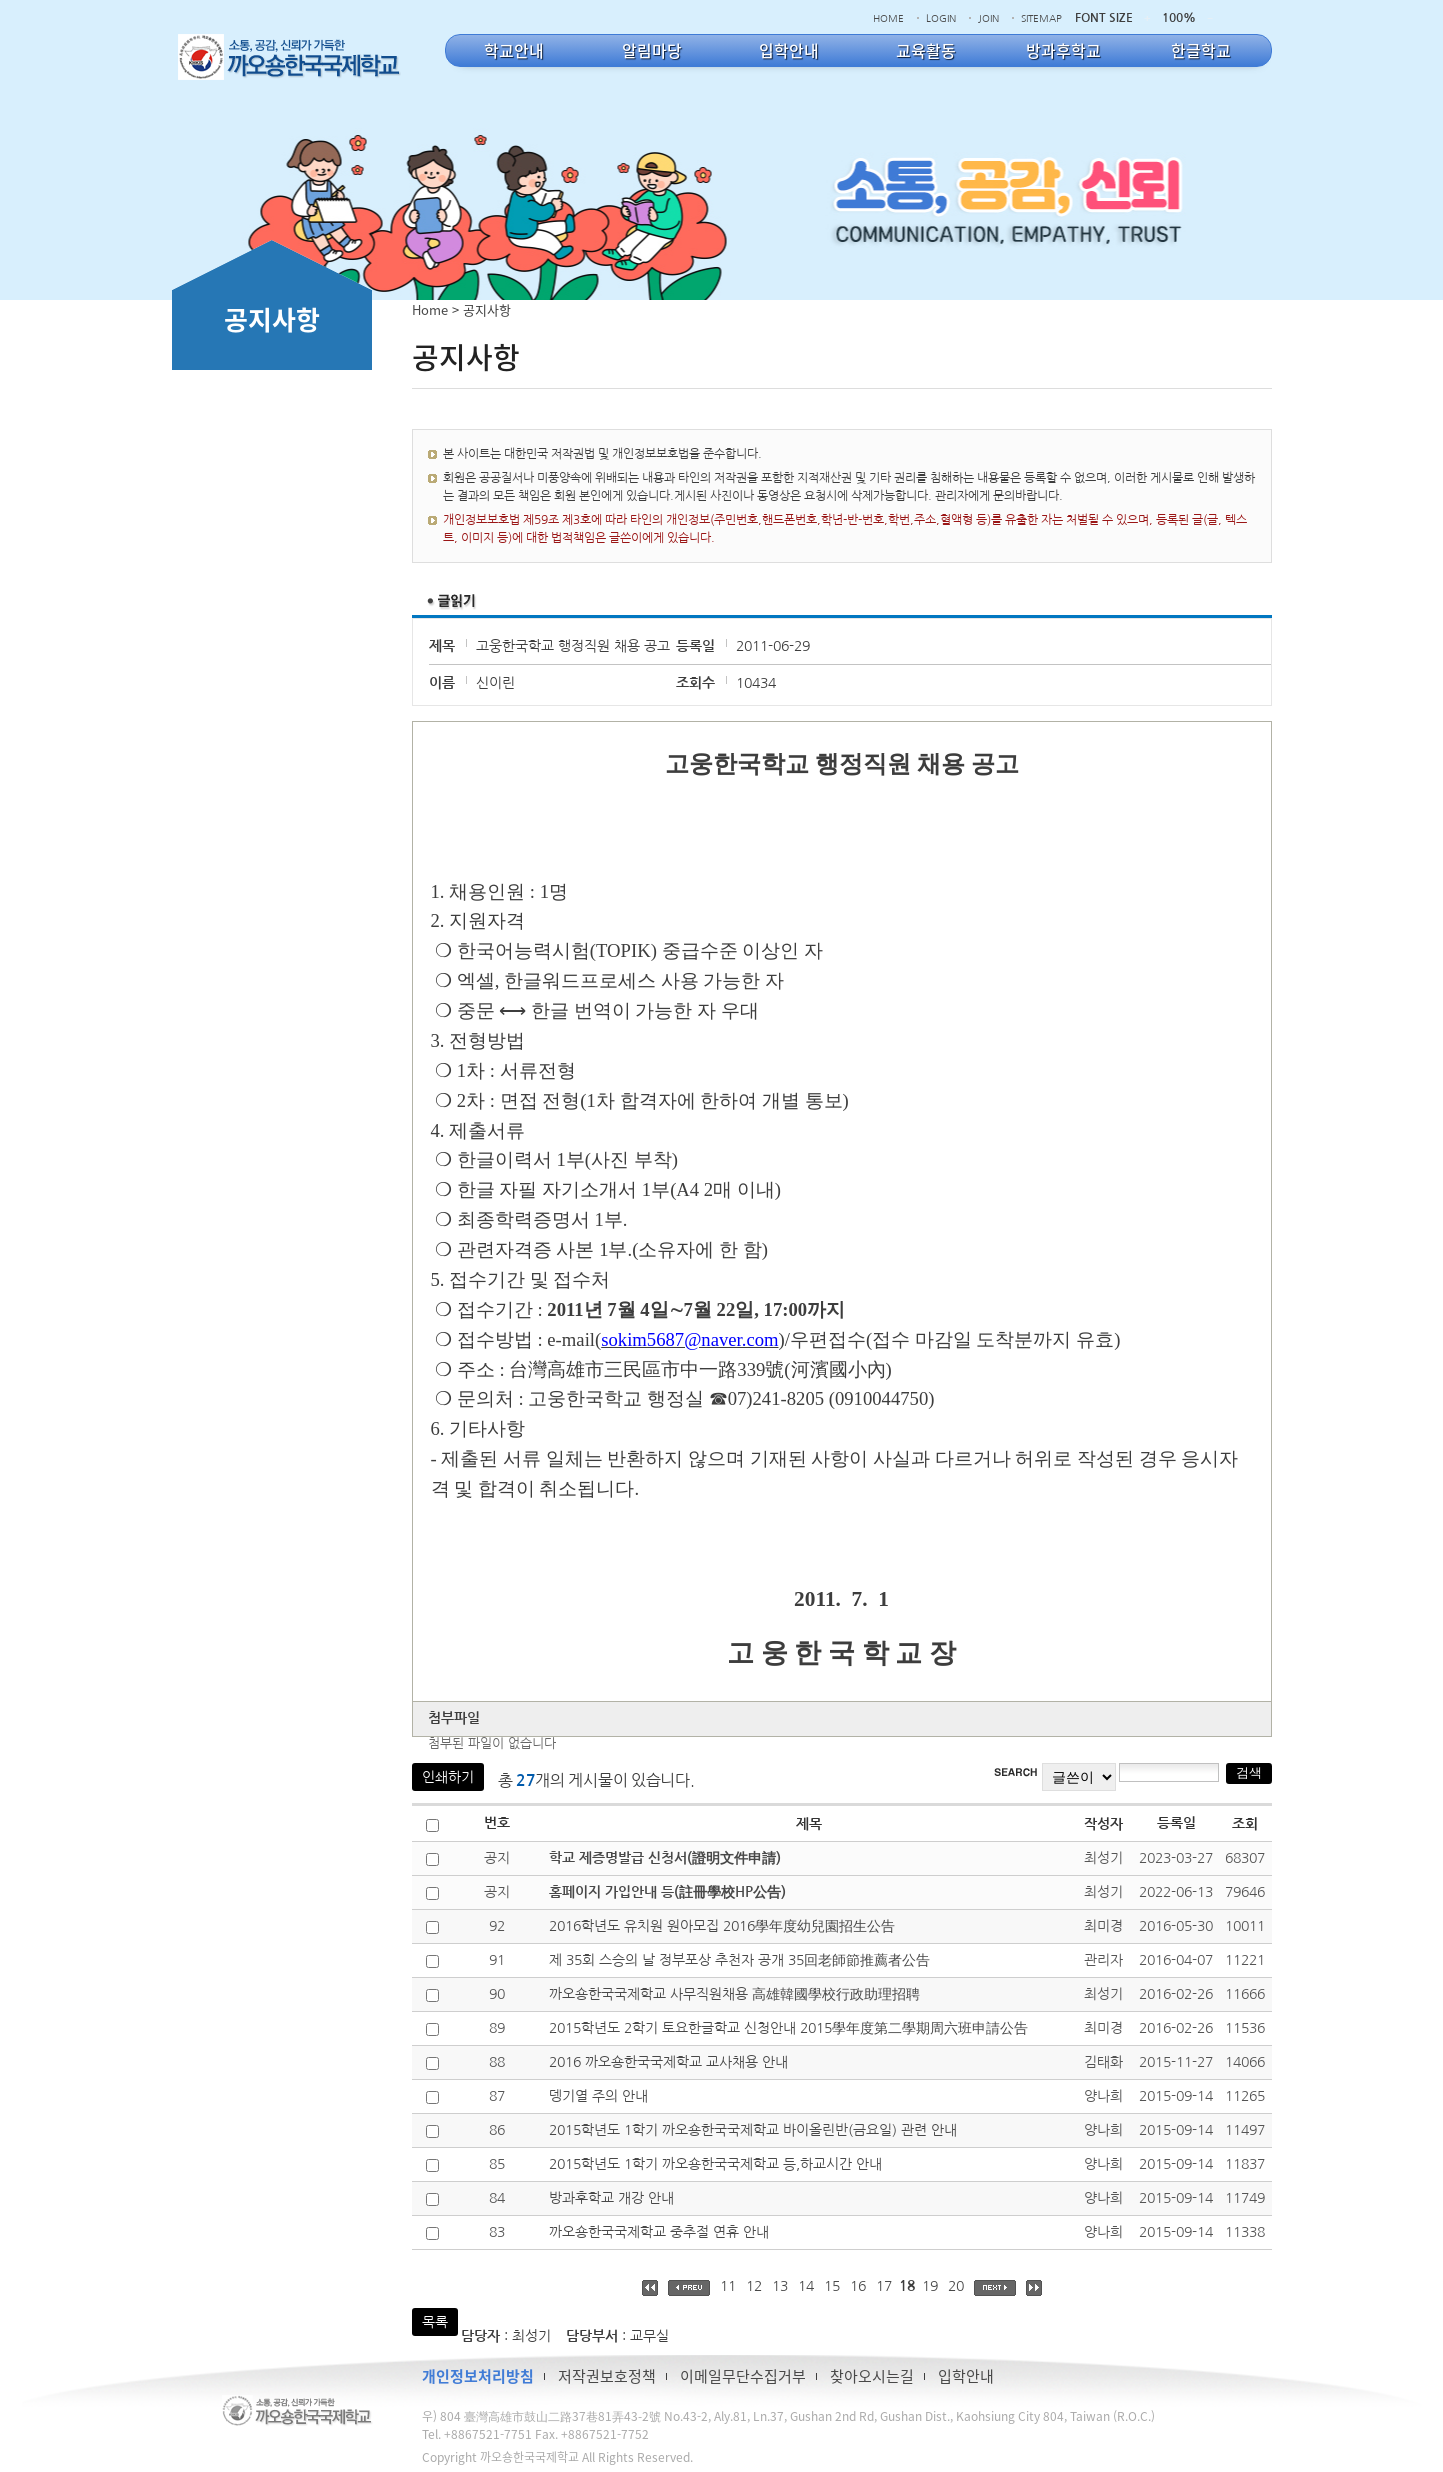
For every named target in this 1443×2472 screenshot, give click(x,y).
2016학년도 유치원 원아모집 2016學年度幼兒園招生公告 (722, 1926)
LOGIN (941, 18)
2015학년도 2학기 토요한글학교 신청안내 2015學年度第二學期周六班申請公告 (788, 2028)
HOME (888, 18)
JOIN (988, 18)
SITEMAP (1041, 18)
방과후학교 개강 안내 (611, 2198)
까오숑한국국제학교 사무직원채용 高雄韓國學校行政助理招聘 (734, 1994)
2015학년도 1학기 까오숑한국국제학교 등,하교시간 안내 (715, 2164)
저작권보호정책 (607, 2376)
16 (858, 2286)
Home (430, 309)
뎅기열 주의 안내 (598, 2096)
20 (956, 2286)
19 (930, 2286)
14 (806, 2286)
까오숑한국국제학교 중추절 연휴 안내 (659, 2232)
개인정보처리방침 (478, 2376)
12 (754, 2286)
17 (884, 2286)
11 (728, 2286)
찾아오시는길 (872, 2376)
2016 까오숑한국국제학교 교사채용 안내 (668, 2062)
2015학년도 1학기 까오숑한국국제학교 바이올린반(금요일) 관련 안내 (753, 2130)
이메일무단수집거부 (743, 2376)
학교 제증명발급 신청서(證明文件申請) (665, 1858)
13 (780, 2286)
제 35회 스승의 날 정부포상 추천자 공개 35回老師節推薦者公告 (739, 1960)
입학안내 (966, 2376)
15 (832, 2286)
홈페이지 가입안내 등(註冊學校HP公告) (667, 1892)
